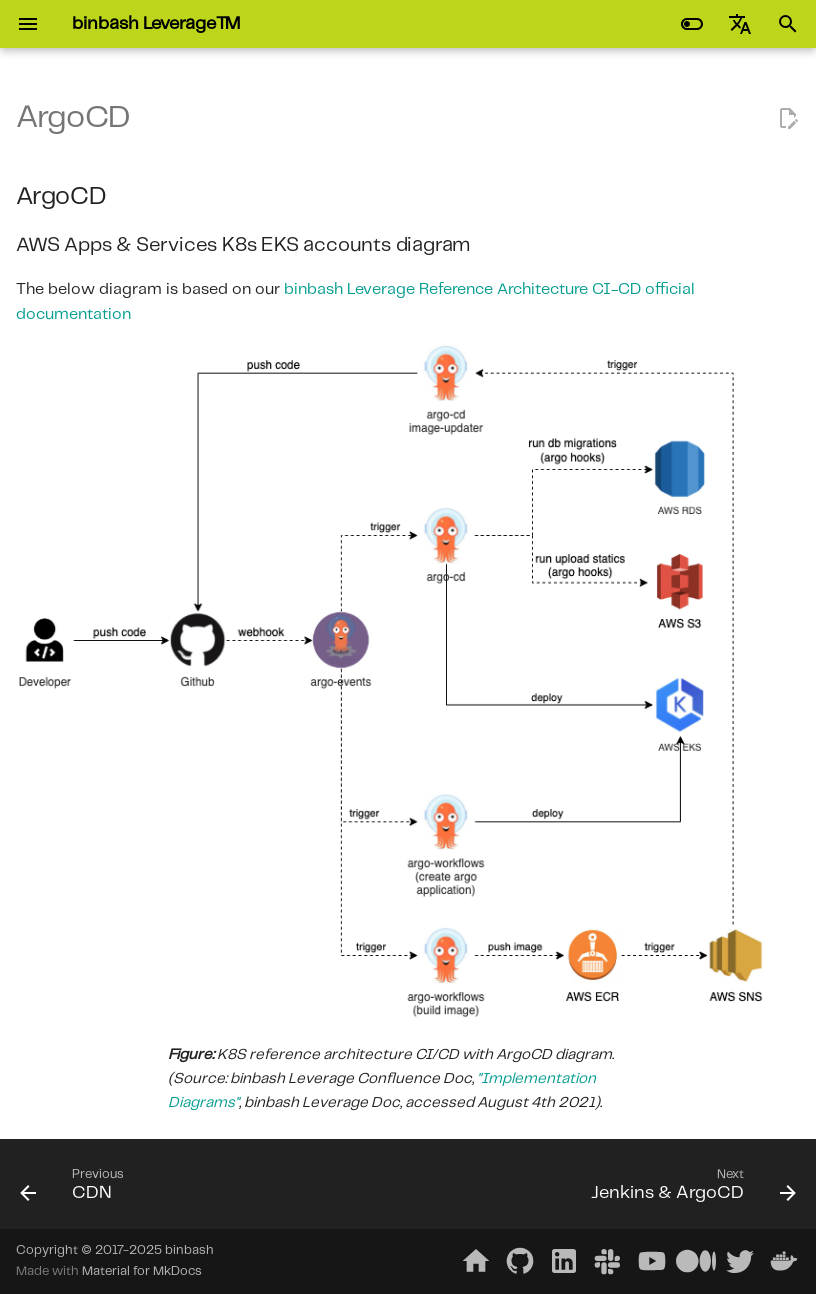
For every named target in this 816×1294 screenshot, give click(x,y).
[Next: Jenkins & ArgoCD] (689, 1190)
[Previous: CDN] (76, 1190)
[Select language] (740, 24)
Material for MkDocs (142, 1271)
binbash (189, 1250)
